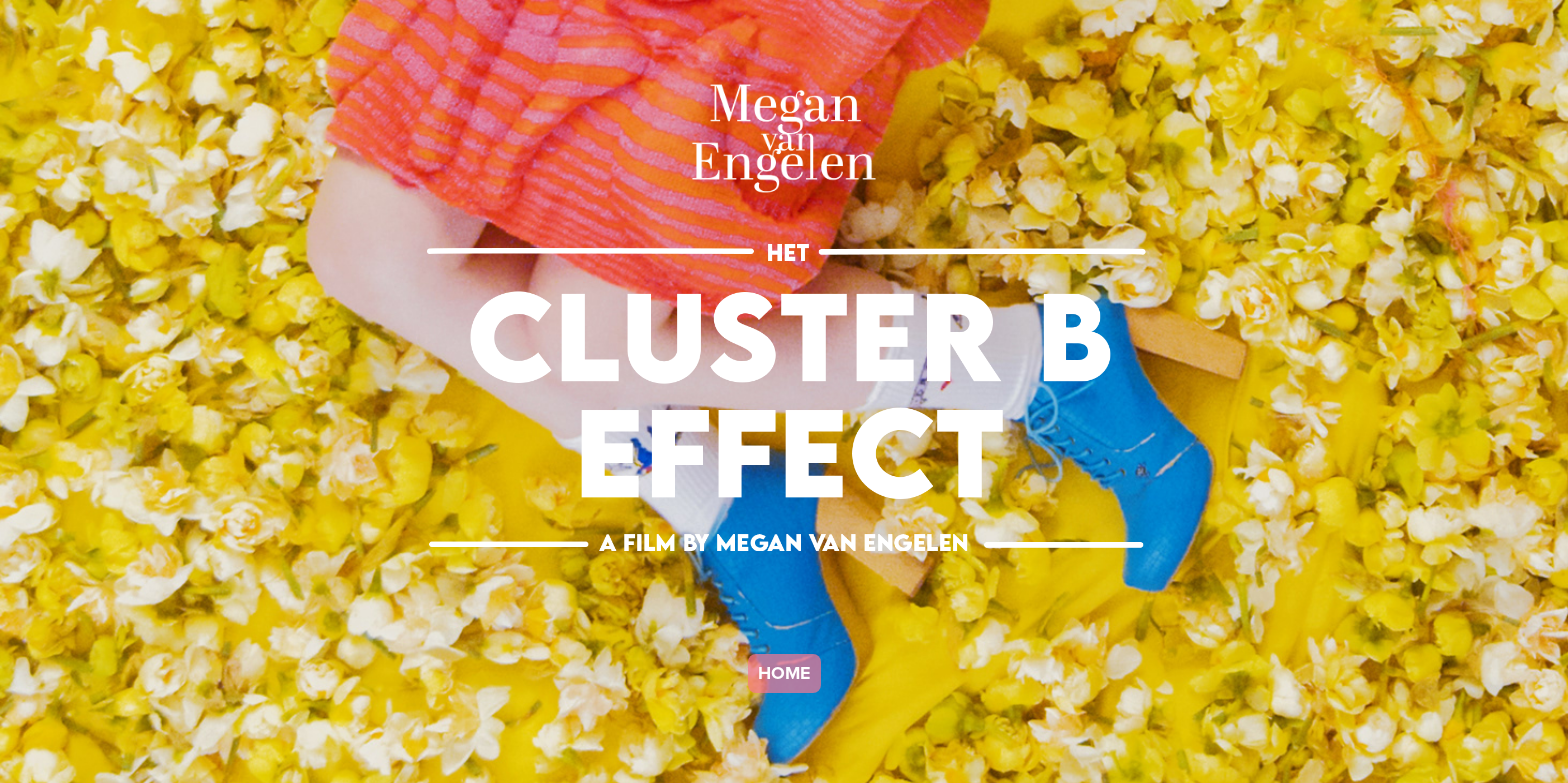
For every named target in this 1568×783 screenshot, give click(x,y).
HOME (784, 673)
